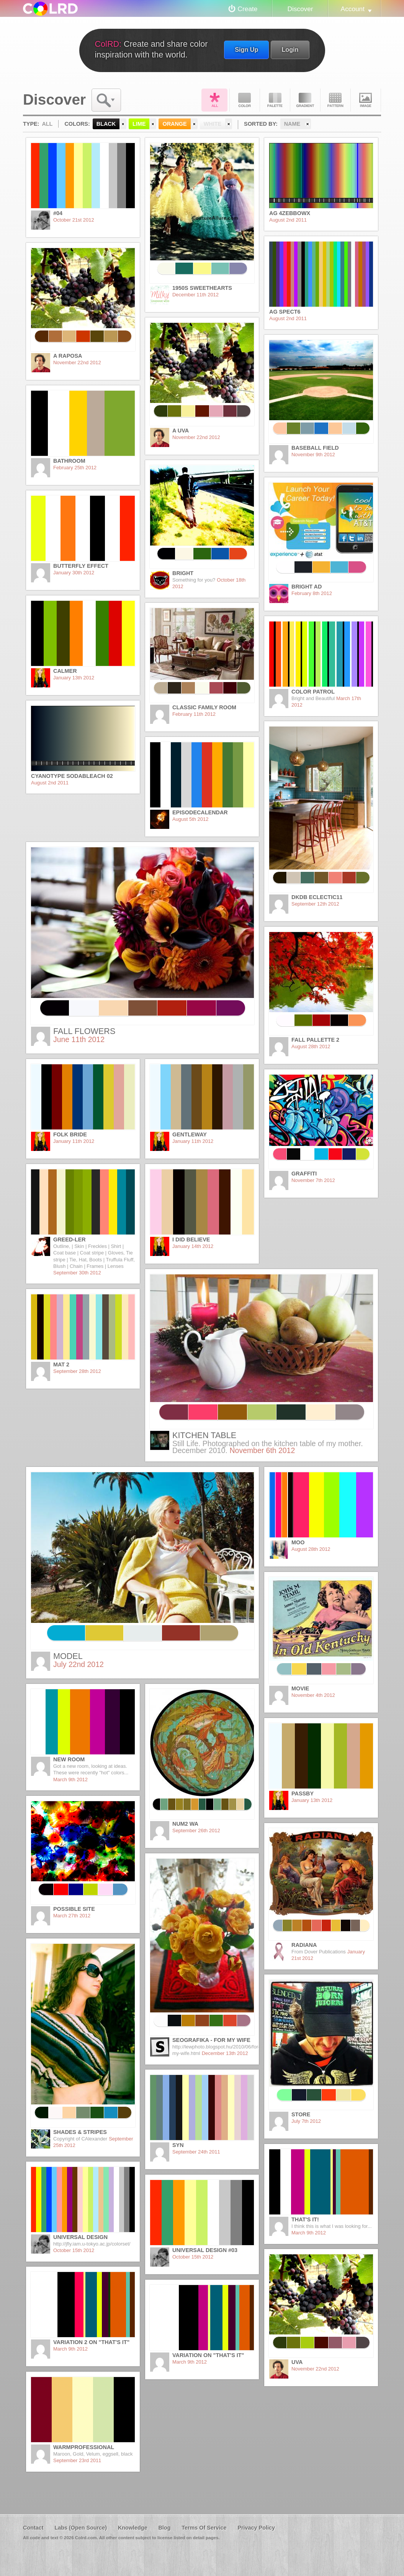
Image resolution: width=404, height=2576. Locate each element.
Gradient (305, 100)
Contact (33, 2528)
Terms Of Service (204, 2528)
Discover (300, 9)
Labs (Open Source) (80, 2528)
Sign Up (246, 49)
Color (245, 100)
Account (353, 9)
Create (248, 9)
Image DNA (366, 100)
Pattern (335, 100)
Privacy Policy (256, 2528)
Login (289, 49)
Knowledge (132, 2528)
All (214, 100)
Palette (275, 100)
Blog (164, 2528)
